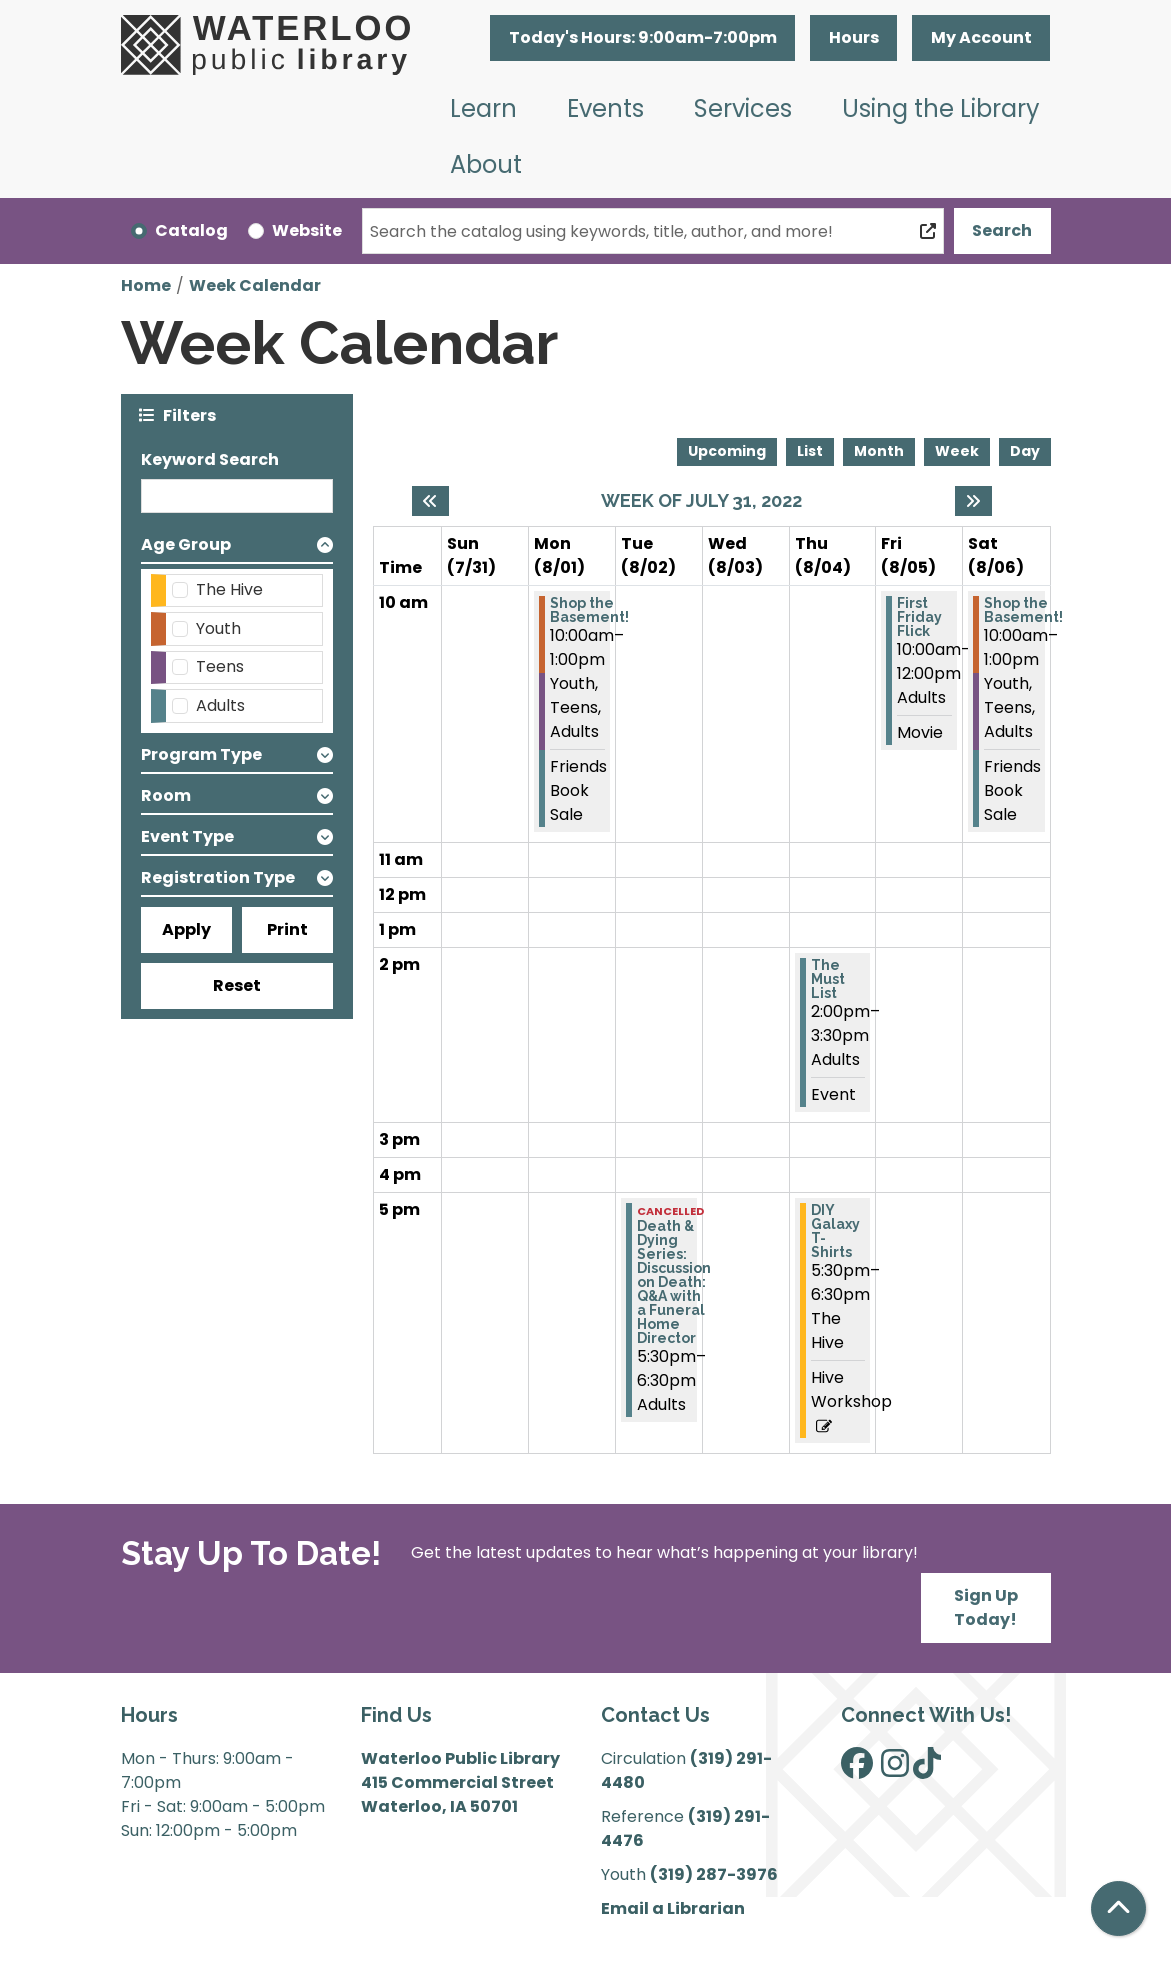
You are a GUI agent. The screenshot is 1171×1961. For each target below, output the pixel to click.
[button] (642, 38)
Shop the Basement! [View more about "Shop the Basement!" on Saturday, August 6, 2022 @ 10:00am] (1023, 610)
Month (879, 451)
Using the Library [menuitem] (941, 108)
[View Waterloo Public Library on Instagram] (895, 1769)
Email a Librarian (673, 1908)
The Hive (229, 589)
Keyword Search (210, 459)
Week (957, 451)
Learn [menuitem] (483, 108)
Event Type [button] (187, 836)
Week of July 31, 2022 (701, 500)
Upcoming (727, 451)
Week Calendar (255, 285)
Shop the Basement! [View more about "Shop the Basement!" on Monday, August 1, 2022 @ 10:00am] (589, 610)
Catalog (191, 230)
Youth (218, 628)
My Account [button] (981, 37)
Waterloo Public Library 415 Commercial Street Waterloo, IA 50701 (460, 1782)
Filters (189, 414)
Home (146, 285)
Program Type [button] (201, 754)
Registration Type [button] (218, 877)
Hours (854, 37)
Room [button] (166, 795)
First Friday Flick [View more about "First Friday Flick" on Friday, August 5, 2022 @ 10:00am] (919, 617)
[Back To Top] (1118, 1908)
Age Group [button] (186, 544)
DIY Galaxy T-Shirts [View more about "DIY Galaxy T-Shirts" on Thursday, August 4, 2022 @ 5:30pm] (835, 1231)
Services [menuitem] (743, 108)
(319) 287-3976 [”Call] (714, 1874)
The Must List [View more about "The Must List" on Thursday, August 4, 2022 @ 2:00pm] (828, 979)
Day (1025, 451)
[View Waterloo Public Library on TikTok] (927, 1769)
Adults (220, 705)
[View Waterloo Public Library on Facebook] (857, 1769)
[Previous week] (430, 501)
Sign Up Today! (986, 1607)
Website (307, 230)
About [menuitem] (486, 164)
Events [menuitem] (605, 108)
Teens (220, 666)
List (810, 451)
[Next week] (973, 501)
